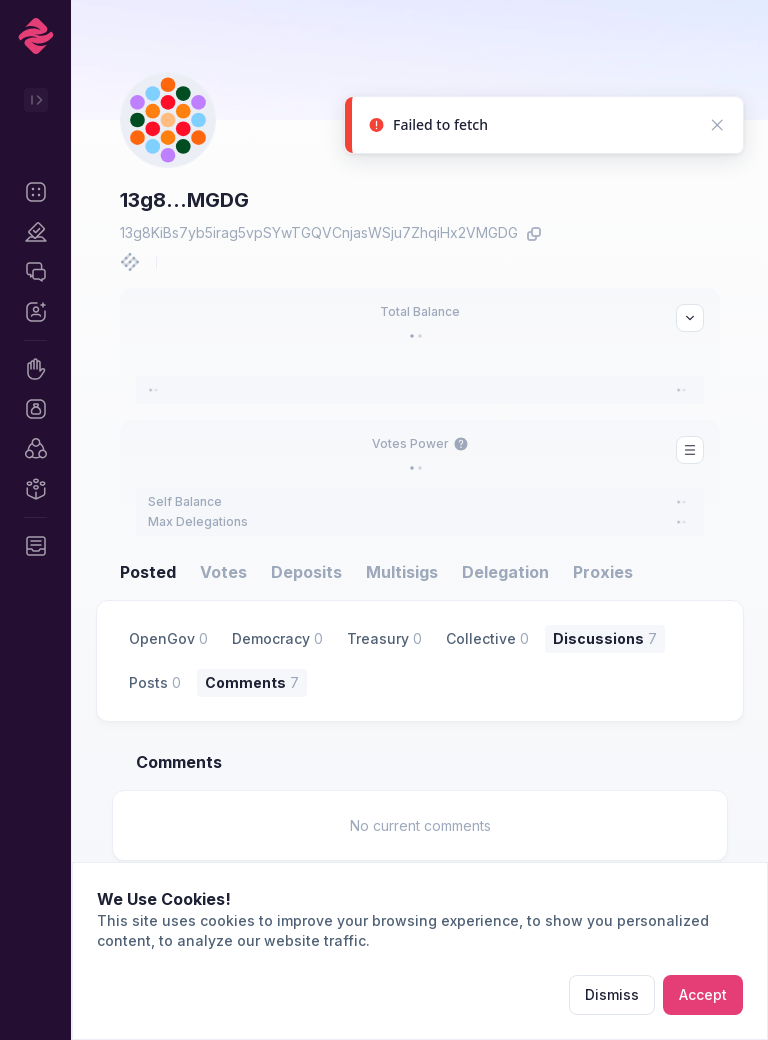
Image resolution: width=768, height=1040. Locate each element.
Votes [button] (223, 572)
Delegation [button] (505, 572)
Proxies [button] (603, 572)
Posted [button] (148, 572)
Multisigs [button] (402, 572)
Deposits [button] (306, 572)
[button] (35, 192)
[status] (544, 130)
